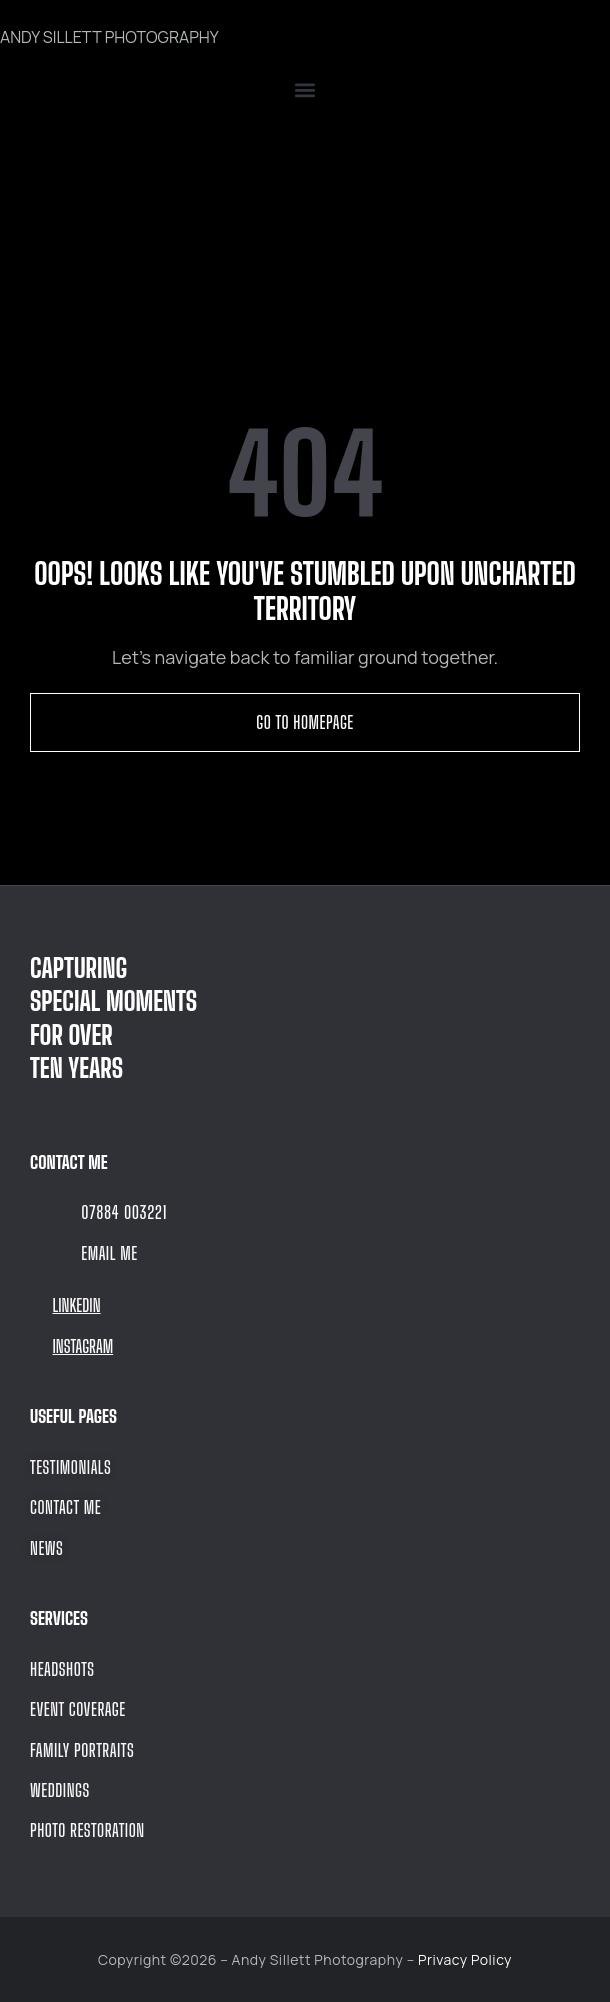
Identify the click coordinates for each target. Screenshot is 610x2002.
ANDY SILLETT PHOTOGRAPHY (109, 37)
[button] (305, 90)
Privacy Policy (465, 1959)
